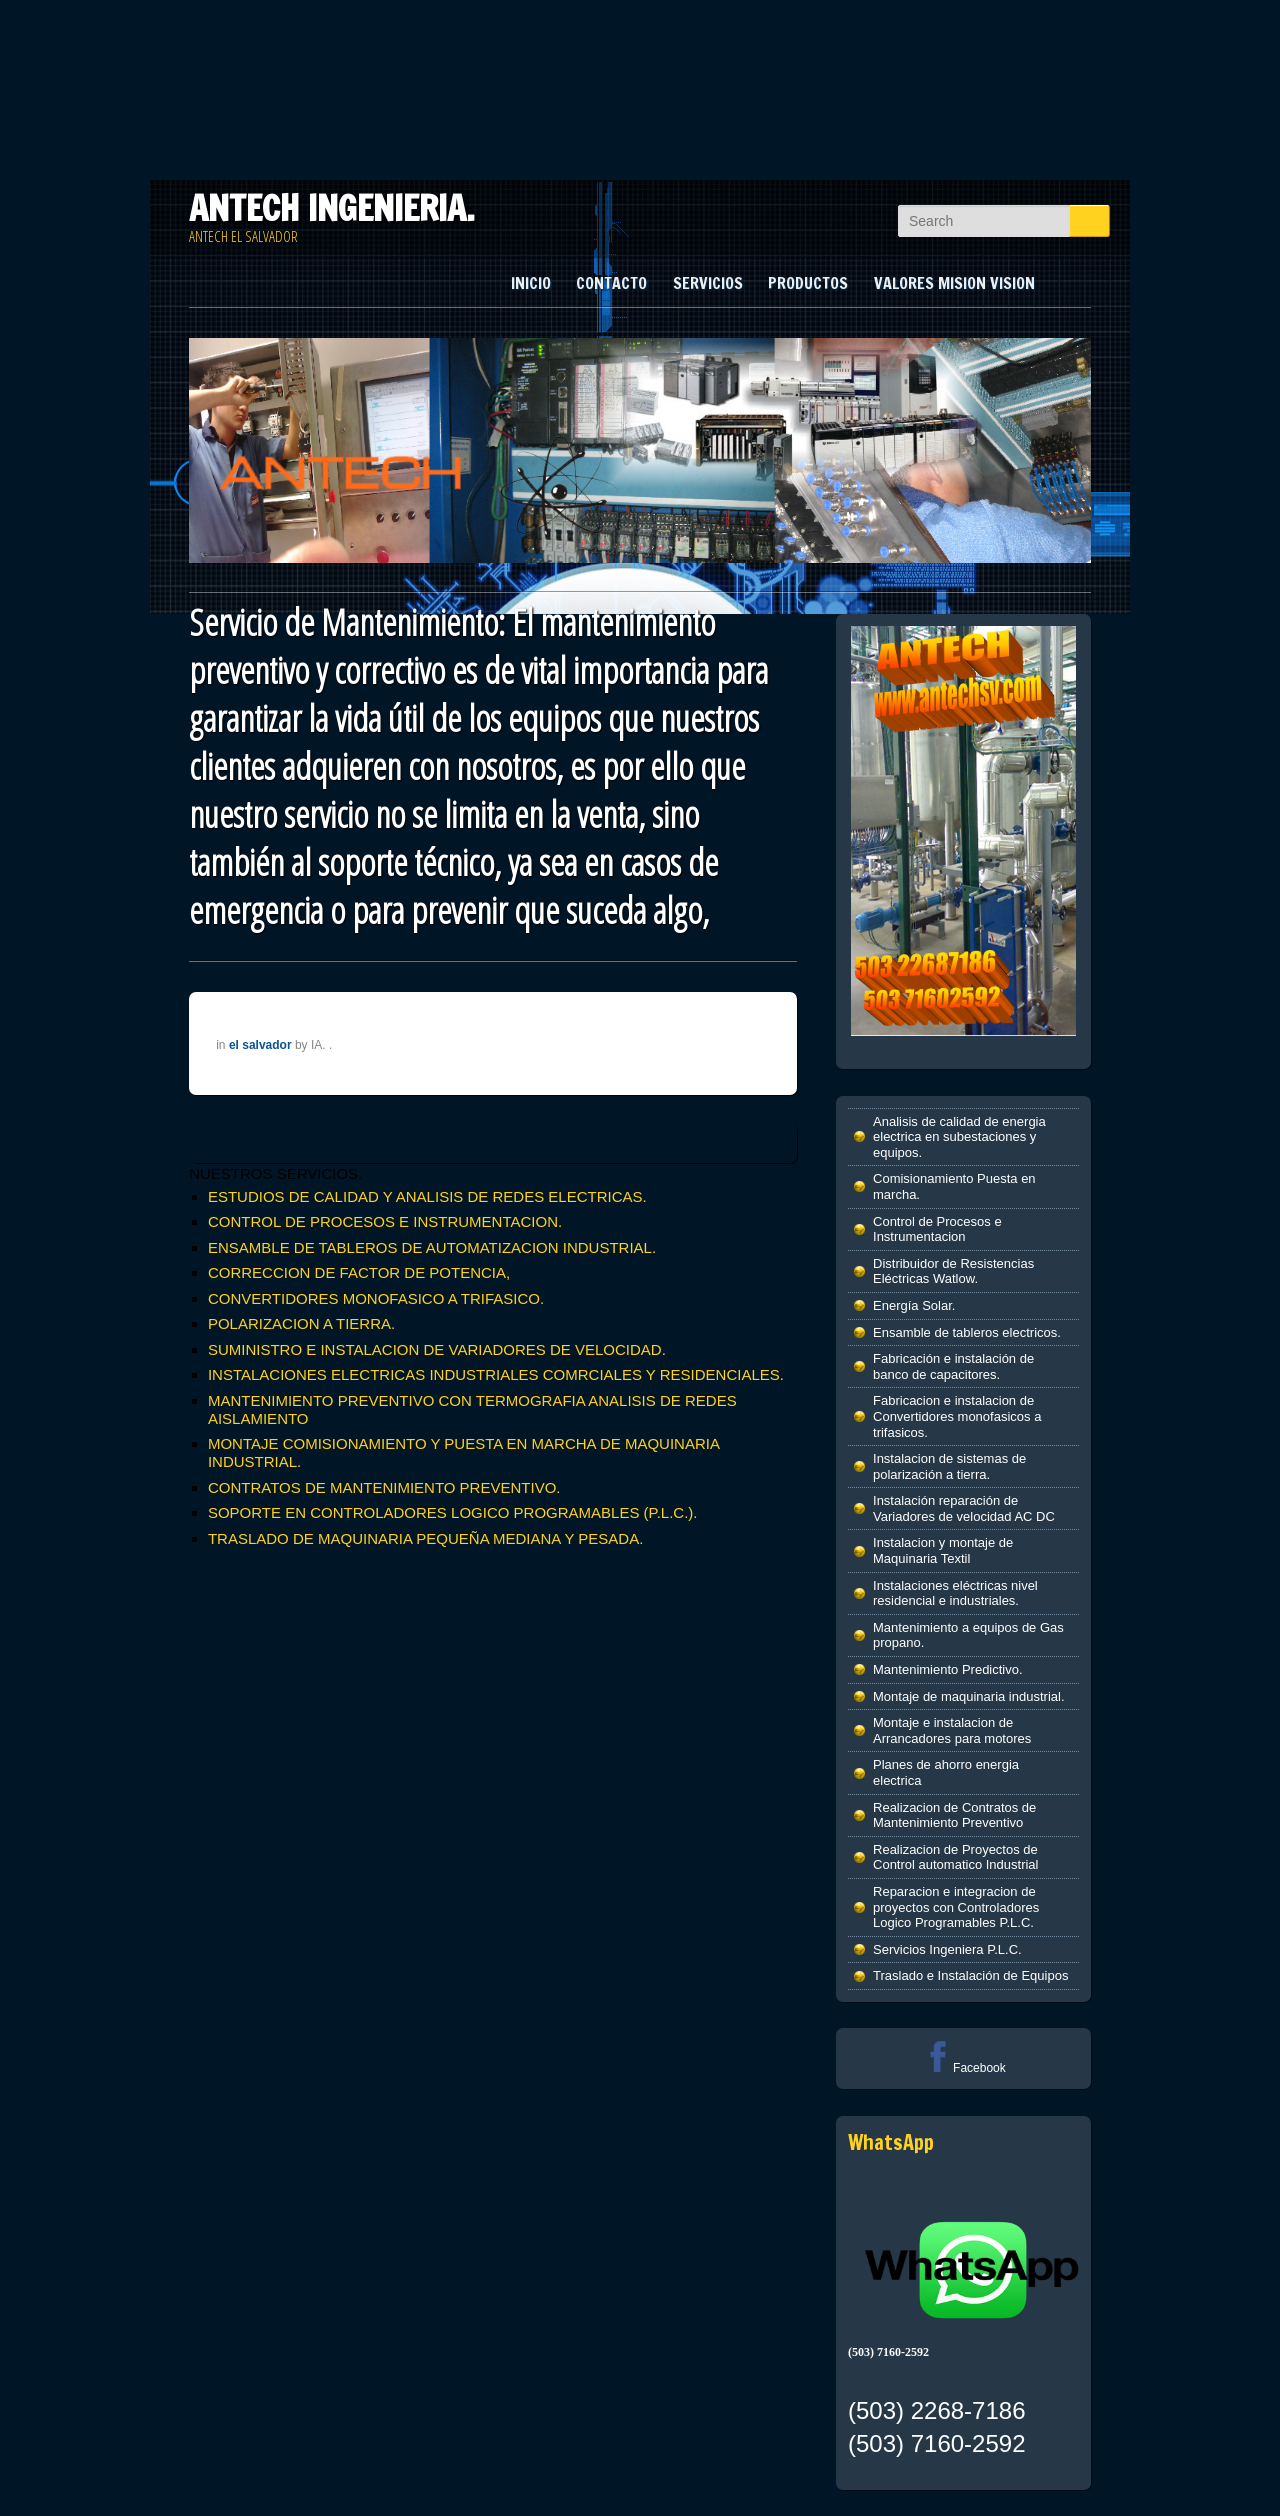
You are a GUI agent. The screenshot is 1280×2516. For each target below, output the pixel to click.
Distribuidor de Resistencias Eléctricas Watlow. (953, 1271)
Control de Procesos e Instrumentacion (937, 1229)
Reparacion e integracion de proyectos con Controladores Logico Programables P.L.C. (956, 1907)
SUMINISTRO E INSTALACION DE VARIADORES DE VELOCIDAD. (437, 1349)
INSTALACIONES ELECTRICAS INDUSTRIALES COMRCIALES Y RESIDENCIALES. (496, 1374)
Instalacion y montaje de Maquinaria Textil (943, 1550)
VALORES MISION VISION (954, 283)
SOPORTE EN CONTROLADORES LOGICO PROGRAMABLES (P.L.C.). (453, 1512)
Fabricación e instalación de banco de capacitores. (953, 1366)
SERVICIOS (708, 283)
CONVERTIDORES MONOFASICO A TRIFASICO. (376, 1298)
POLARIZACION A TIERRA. (301, 1323)
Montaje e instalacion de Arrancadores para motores (952, 1730)
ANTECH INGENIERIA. (332, 208)
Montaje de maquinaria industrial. (969, 1696)
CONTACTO (611, 283)
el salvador (260, 1045)
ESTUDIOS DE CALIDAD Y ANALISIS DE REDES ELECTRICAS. (427, 1196)
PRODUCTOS (808, 283)
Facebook (963, 2068)
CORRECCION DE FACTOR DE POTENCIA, (359, 1272)
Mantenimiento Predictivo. (948, 1669)
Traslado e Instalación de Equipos (970, 1975)
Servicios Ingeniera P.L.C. (947, 1949)
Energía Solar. (914, 1305)
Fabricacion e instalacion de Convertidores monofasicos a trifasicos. (957, 1416)
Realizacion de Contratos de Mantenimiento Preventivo (954, 1815)
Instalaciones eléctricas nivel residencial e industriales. (955, 1593)
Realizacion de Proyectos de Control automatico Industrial (955, 1857)
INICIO (531, 283)
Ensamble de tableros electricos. (967, 1332)
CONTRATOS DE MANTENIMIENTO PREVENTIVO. (384, 1487)
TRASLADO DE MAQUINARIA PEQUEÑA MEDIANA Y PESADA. (425, 1538)
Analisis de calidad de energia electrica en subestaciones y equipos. (959, 1137)
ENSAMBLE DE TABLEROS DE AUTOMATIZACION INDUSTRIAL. (432, 1247)
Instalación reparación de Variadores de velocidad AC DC (964, 1508)
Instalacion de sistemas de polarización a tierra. (949, 1466)
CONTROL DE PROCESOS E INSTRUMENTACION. (385, 1221)
